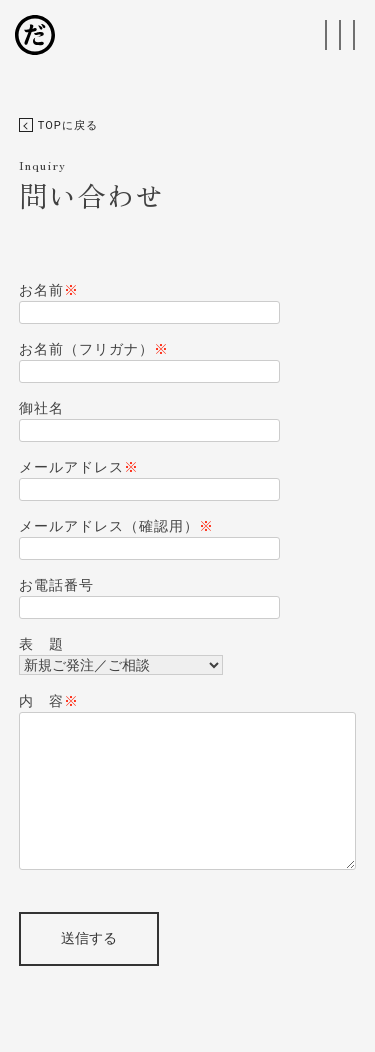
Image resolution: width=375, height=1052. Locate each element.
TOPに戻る (58, 125)
